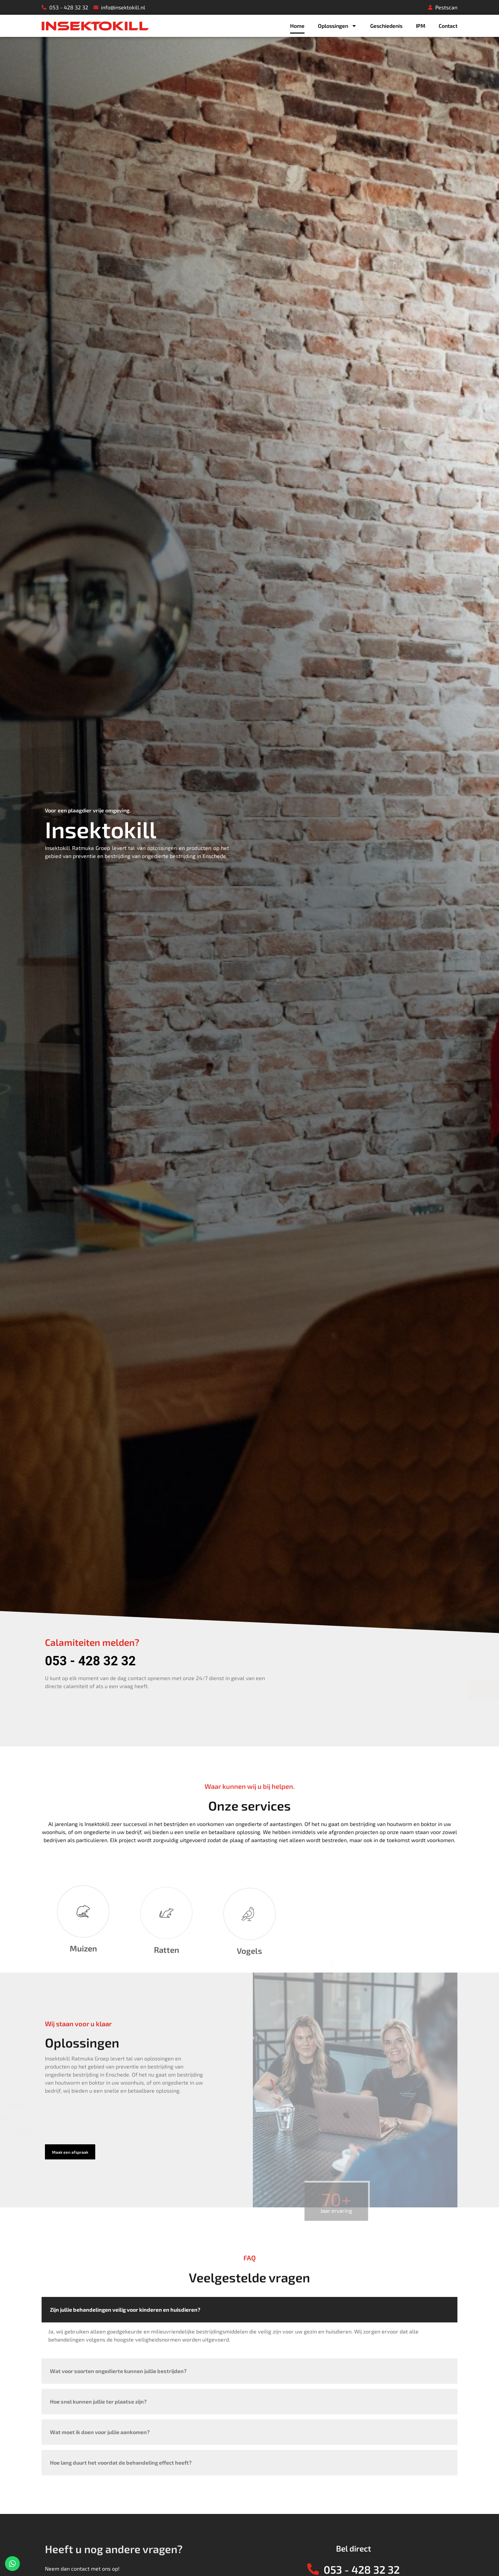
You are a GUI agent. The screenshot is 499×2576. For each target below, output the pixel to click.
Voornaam (323, 1539)
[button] (70, 2151)
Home (297, 25)
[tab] (249, 2325)
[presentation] (353, 1667)
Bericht (319, 1615)
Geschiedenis (386, 25)
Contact (448, 25)
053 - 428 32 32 (90, 1661)
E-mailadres (325, 1564)
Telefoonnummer (400, 1564)
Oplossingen (337, 26)
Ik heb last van (328, 1590)
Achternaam (394, 1539)
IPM (420, 25)
